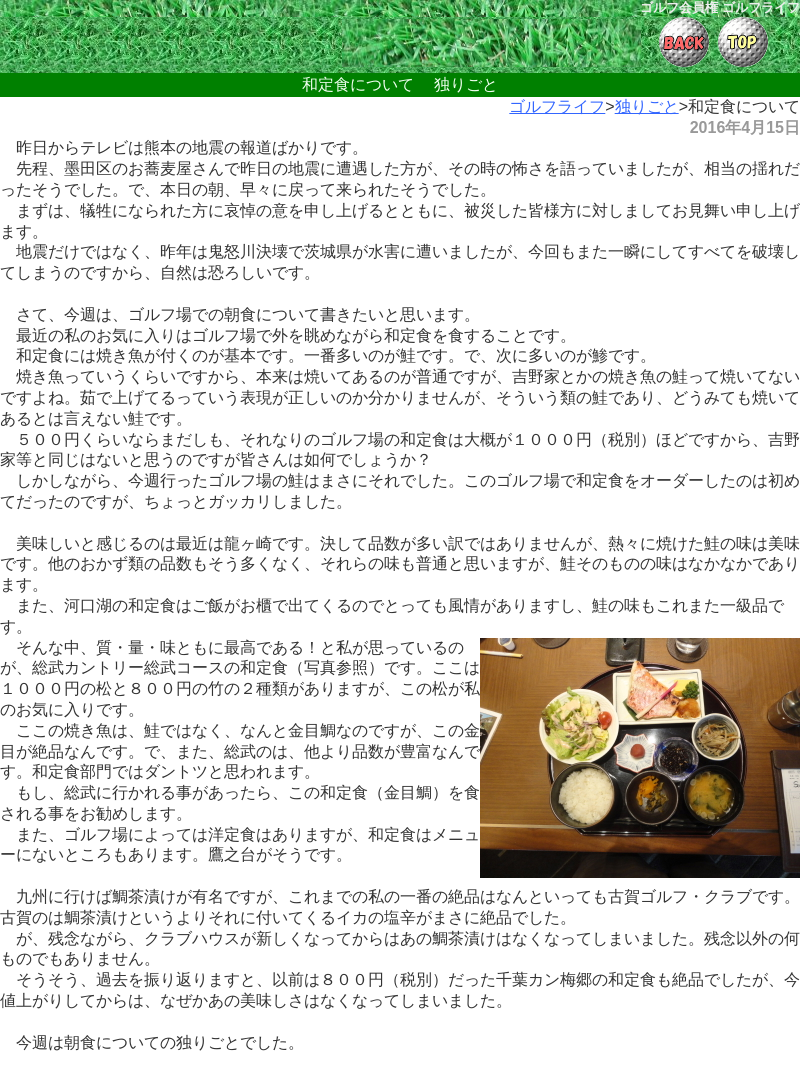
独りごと (647, 106)
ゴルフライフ (557, 106)
